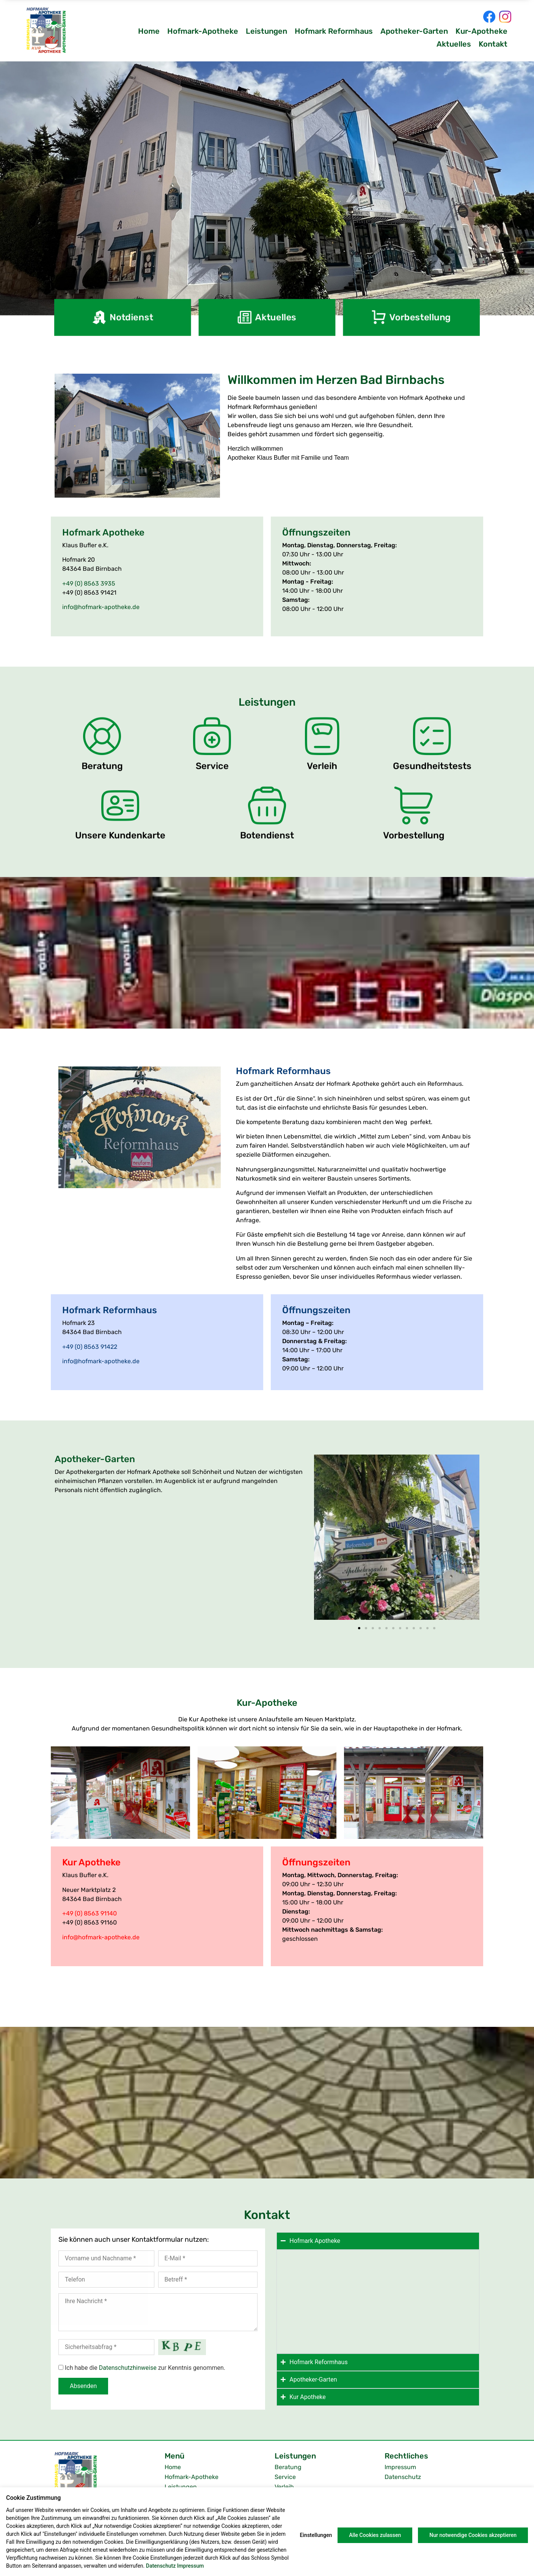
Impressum (400, 2467)
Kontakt (493, 44)
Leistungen (266, 31)
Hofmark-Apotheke (202, 31)
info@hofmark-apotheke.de (101, 607)
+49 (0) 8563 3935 (88, 583)
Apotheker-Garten (414, 31)
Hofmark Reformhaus (334, 31)
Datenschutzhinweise (128, 2367)
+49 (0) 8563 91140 (89, 1913)
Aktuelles (454, 44)
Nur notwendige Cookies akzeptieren (473, 2535)
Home (149, 31)
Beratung (288, 2467)
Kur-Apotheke (481, 31)
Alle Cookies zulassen (375, 2535)
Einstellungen (316, 2535)
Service (285, 2476)
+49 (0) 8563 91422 (89, 1346)
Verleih (284, 2486)
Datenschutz (403, 2476)
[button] (322, 1538)
